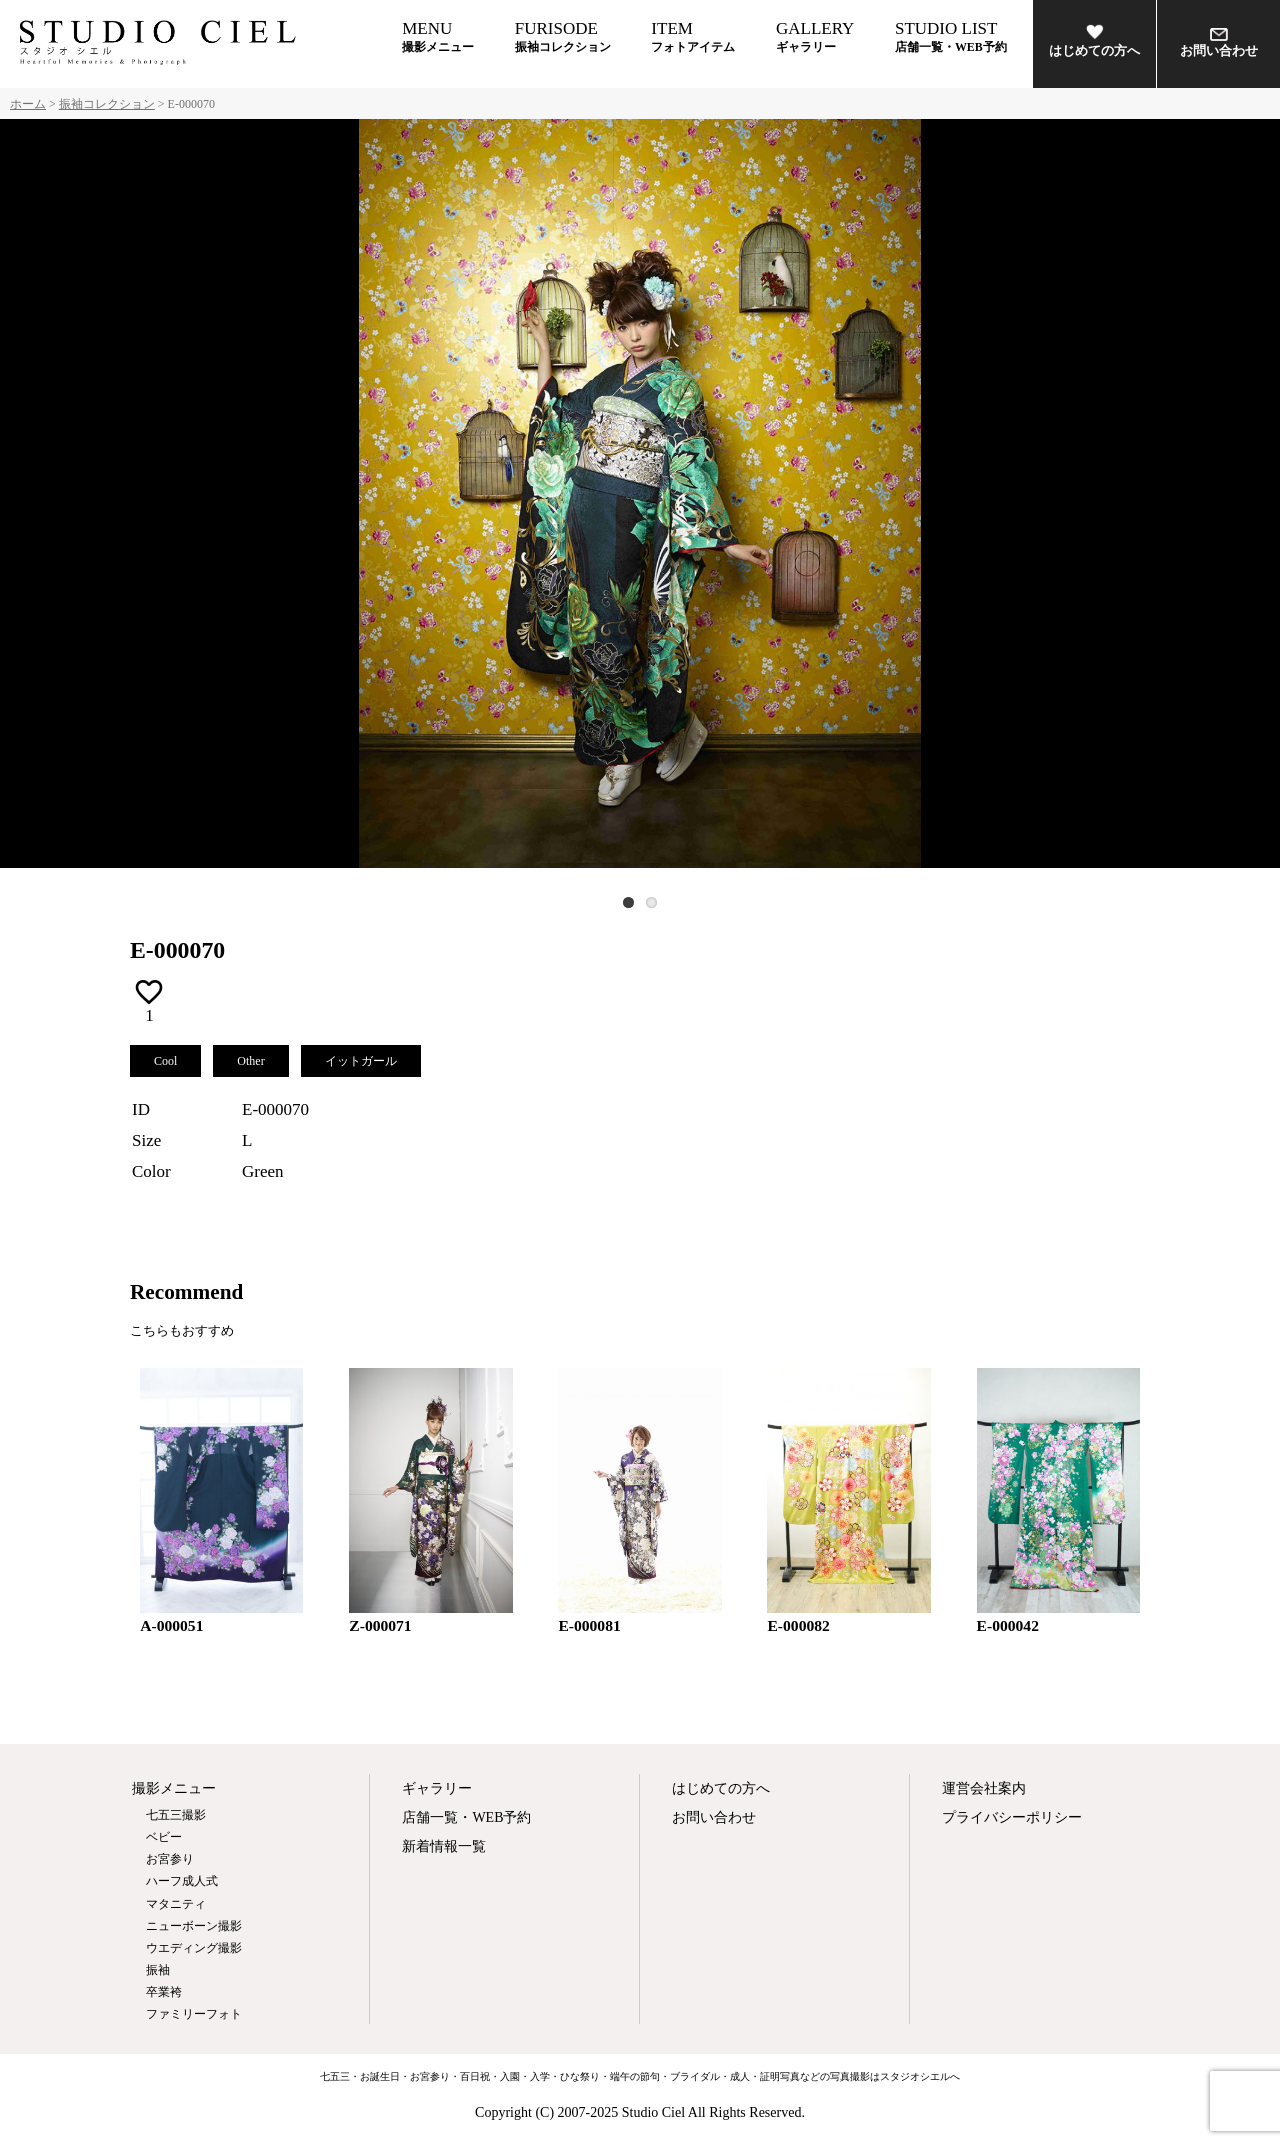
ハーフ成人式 (182, 1881)
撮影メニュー (174, 1788)
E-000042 (1008, 1625)
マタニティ (176, 1904)
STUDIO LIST (951, 36)
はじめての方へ (1094, 40)
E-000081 (589, 1625)
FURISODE (563, 36)
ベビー (164, 1837)
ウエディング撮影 (194, 1948)
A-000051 (171, 1625)
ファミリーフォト (194, 2014)
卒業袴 (164, 1992)
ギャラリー (437, 1788)
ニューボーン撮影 (194, 1926)
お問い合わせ (1219, 43)
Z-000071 (380, 1625)
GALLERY (815, 36)
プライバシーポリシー (1012, 1817)
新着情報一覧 (444, 1846)
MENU (438, 36)
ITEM (693, 36)
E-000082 (798, 1625)
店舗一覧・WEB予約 (466, 1817)
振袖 (158, 1970)
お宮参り (170, 1859)
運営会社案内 (984, 1788)
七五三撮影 (176, 1815)
